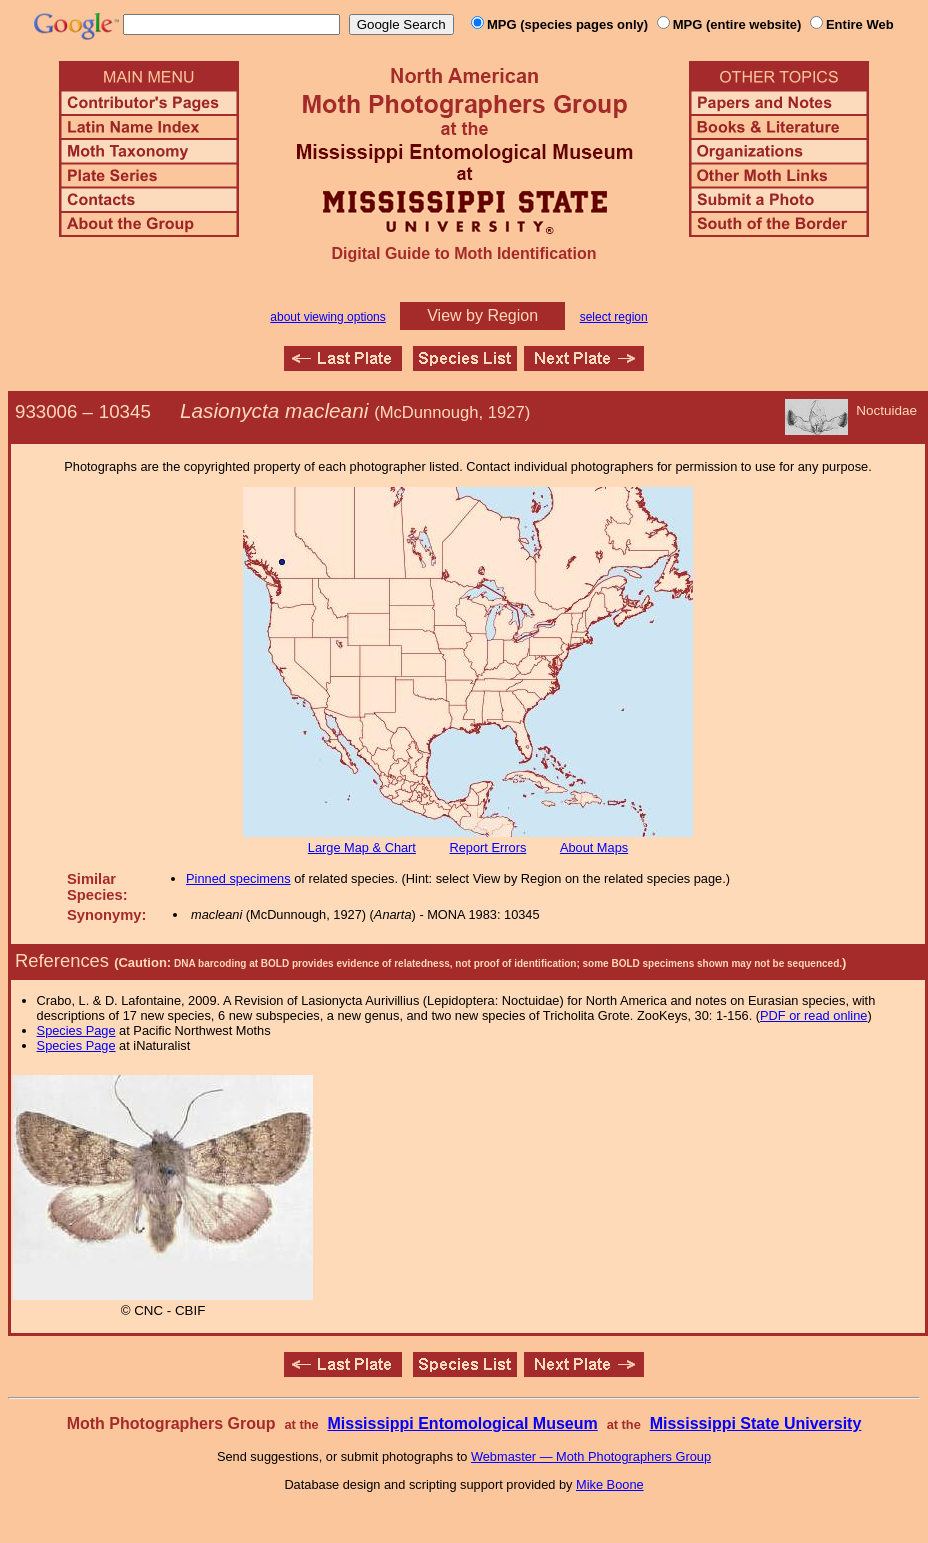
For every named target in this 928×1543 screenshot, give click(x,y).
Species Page (76, 1030)
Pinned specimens (238, 878)
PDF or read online (813, 1015)
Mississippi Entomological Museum (462, 1423)
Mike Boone (610, 1484)
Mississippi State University (756, 1423)
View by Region (482, 315)
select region (614, 317)
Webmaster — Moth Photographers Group (591, 1456)
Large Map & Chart (362, 847)
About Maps (594, 847)
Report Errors (488, 847)
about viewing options (327, 317)
